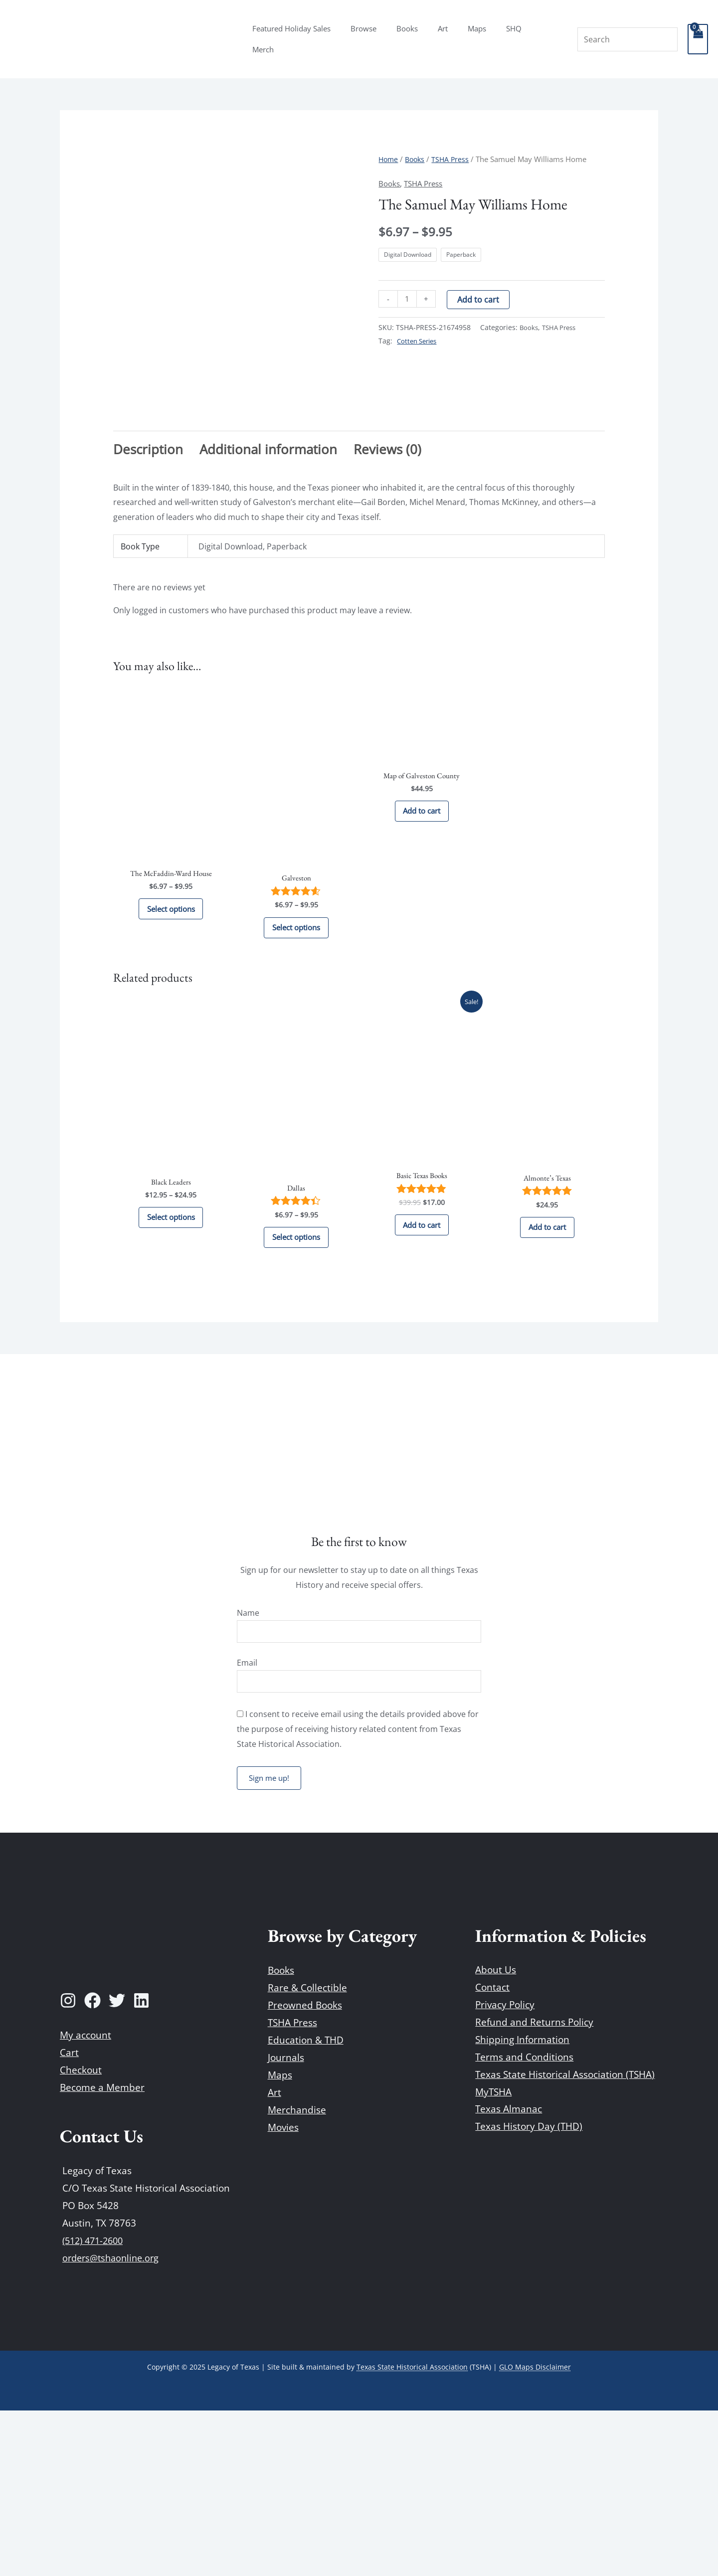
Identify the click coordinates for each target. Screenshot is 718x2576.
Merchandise (297, 2275)
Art (452, 39)
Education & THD (306, 2205)
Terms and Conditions (524, 2222)
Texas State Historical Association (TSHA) (565, 2239)
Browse (383, 39)
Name (248, 1774)
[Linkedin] (141, 2166)
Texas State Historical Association (412, 2532)
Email (247, 1825)
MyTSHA (493, 2256)
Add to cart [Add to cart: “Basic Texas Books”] (422, 1383)
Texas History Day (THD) (528, 2291)
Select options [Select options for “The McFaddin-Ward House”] (170, 1059)
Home (388, 159)
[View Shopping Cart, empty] (697, 39)
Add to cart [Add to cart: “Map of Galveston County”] (422, 961)
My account (85, 2200)
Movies (283, 2292)
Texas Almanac (508, 2274)
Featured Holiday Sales (316, 39)
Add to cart (480, 299)
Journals (286, 2223)
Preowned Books (305, 2170)
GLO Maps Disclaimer (535, 2532)
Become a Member (102, 2252)
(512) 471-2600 (95, 2406)
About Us (495, 2135)
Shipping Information (522, 2204)
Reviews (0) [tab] (387, 595)
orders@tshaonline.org (113, 2423)
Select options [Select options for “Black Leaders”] (170, 1376)
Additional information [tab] (268, 595)
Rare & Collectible (307, 2152)
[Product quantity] (407, 299)
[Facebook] (92, 2166)
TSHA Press (454, 159)
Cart (69, 2218)
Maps (481, 39)
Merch (546, 39)
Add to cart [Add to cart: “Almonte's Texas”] (547, 1385)
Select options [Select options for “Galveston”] (296, 1078)
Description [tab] (148, 595)
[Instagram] (68, 2166)
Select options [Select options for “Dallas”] (296, 1395)
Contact (492, 2152)
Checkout (81, 2235)
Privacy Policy (505, 2169)
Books (421, 39)
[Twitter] (117, 2166)
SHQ (513, 39)
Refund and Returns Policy (534, 2187)
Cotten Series (419, 340)
